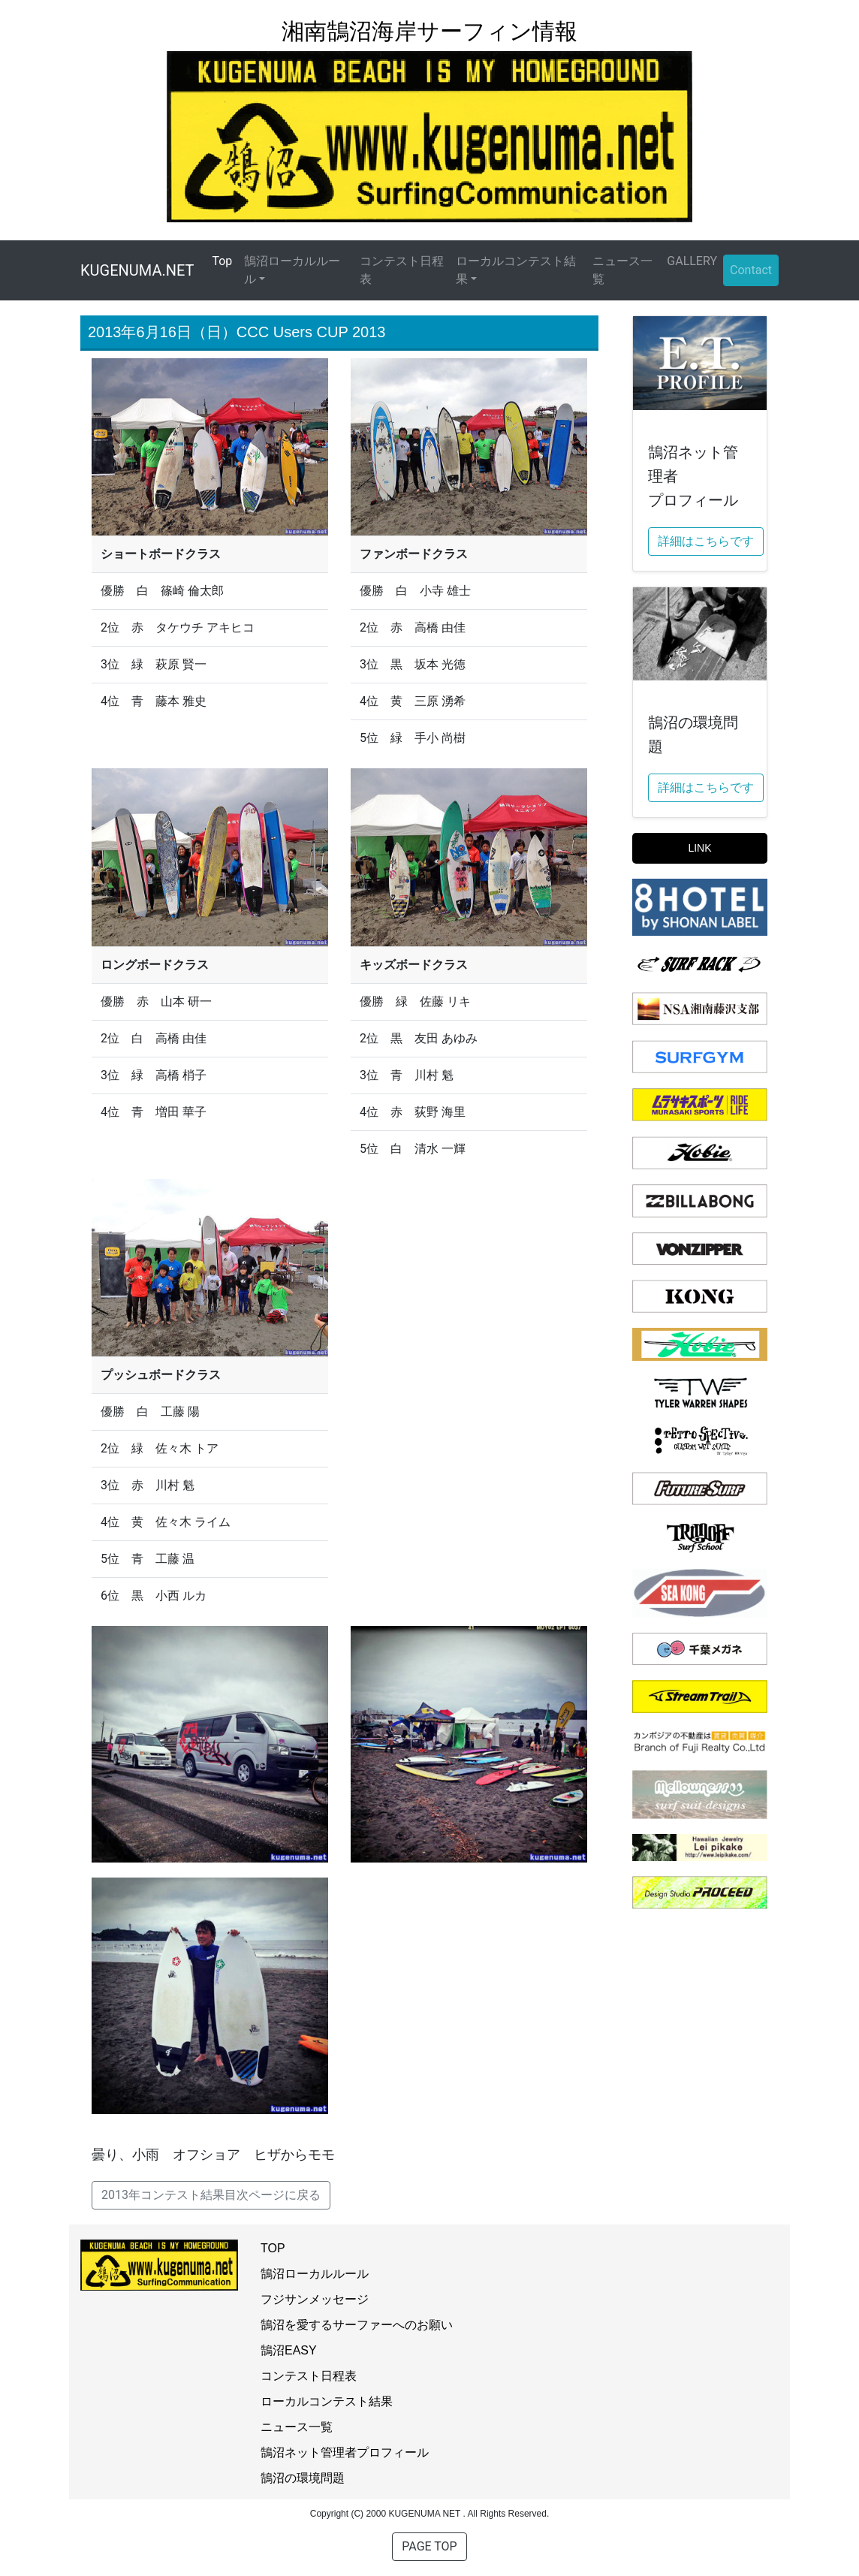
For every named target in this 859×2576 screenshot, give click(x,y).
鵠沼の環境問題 (303, 2478)
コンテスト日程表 (402, 270)
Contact (751, 270)
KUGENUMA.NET (137, 270)
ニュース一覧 (622, 270)
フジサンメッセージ (315, 2299)
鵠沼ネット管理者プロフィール (345, 2452)
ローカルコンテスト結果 (327, 2401)
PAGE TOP (429, 2546)
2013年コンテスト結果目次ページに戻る (211, 2195)
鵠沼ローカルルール (315, 2273)
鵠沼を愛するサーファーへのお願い (357, 2324)
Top (225, 260)
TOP (273, 2248)
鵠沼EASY (289, 2350)
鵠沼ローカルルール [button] (292, 270)
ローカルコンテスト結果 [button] (516, 270)
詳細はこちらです (706, 541)
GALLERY (692, 261)
